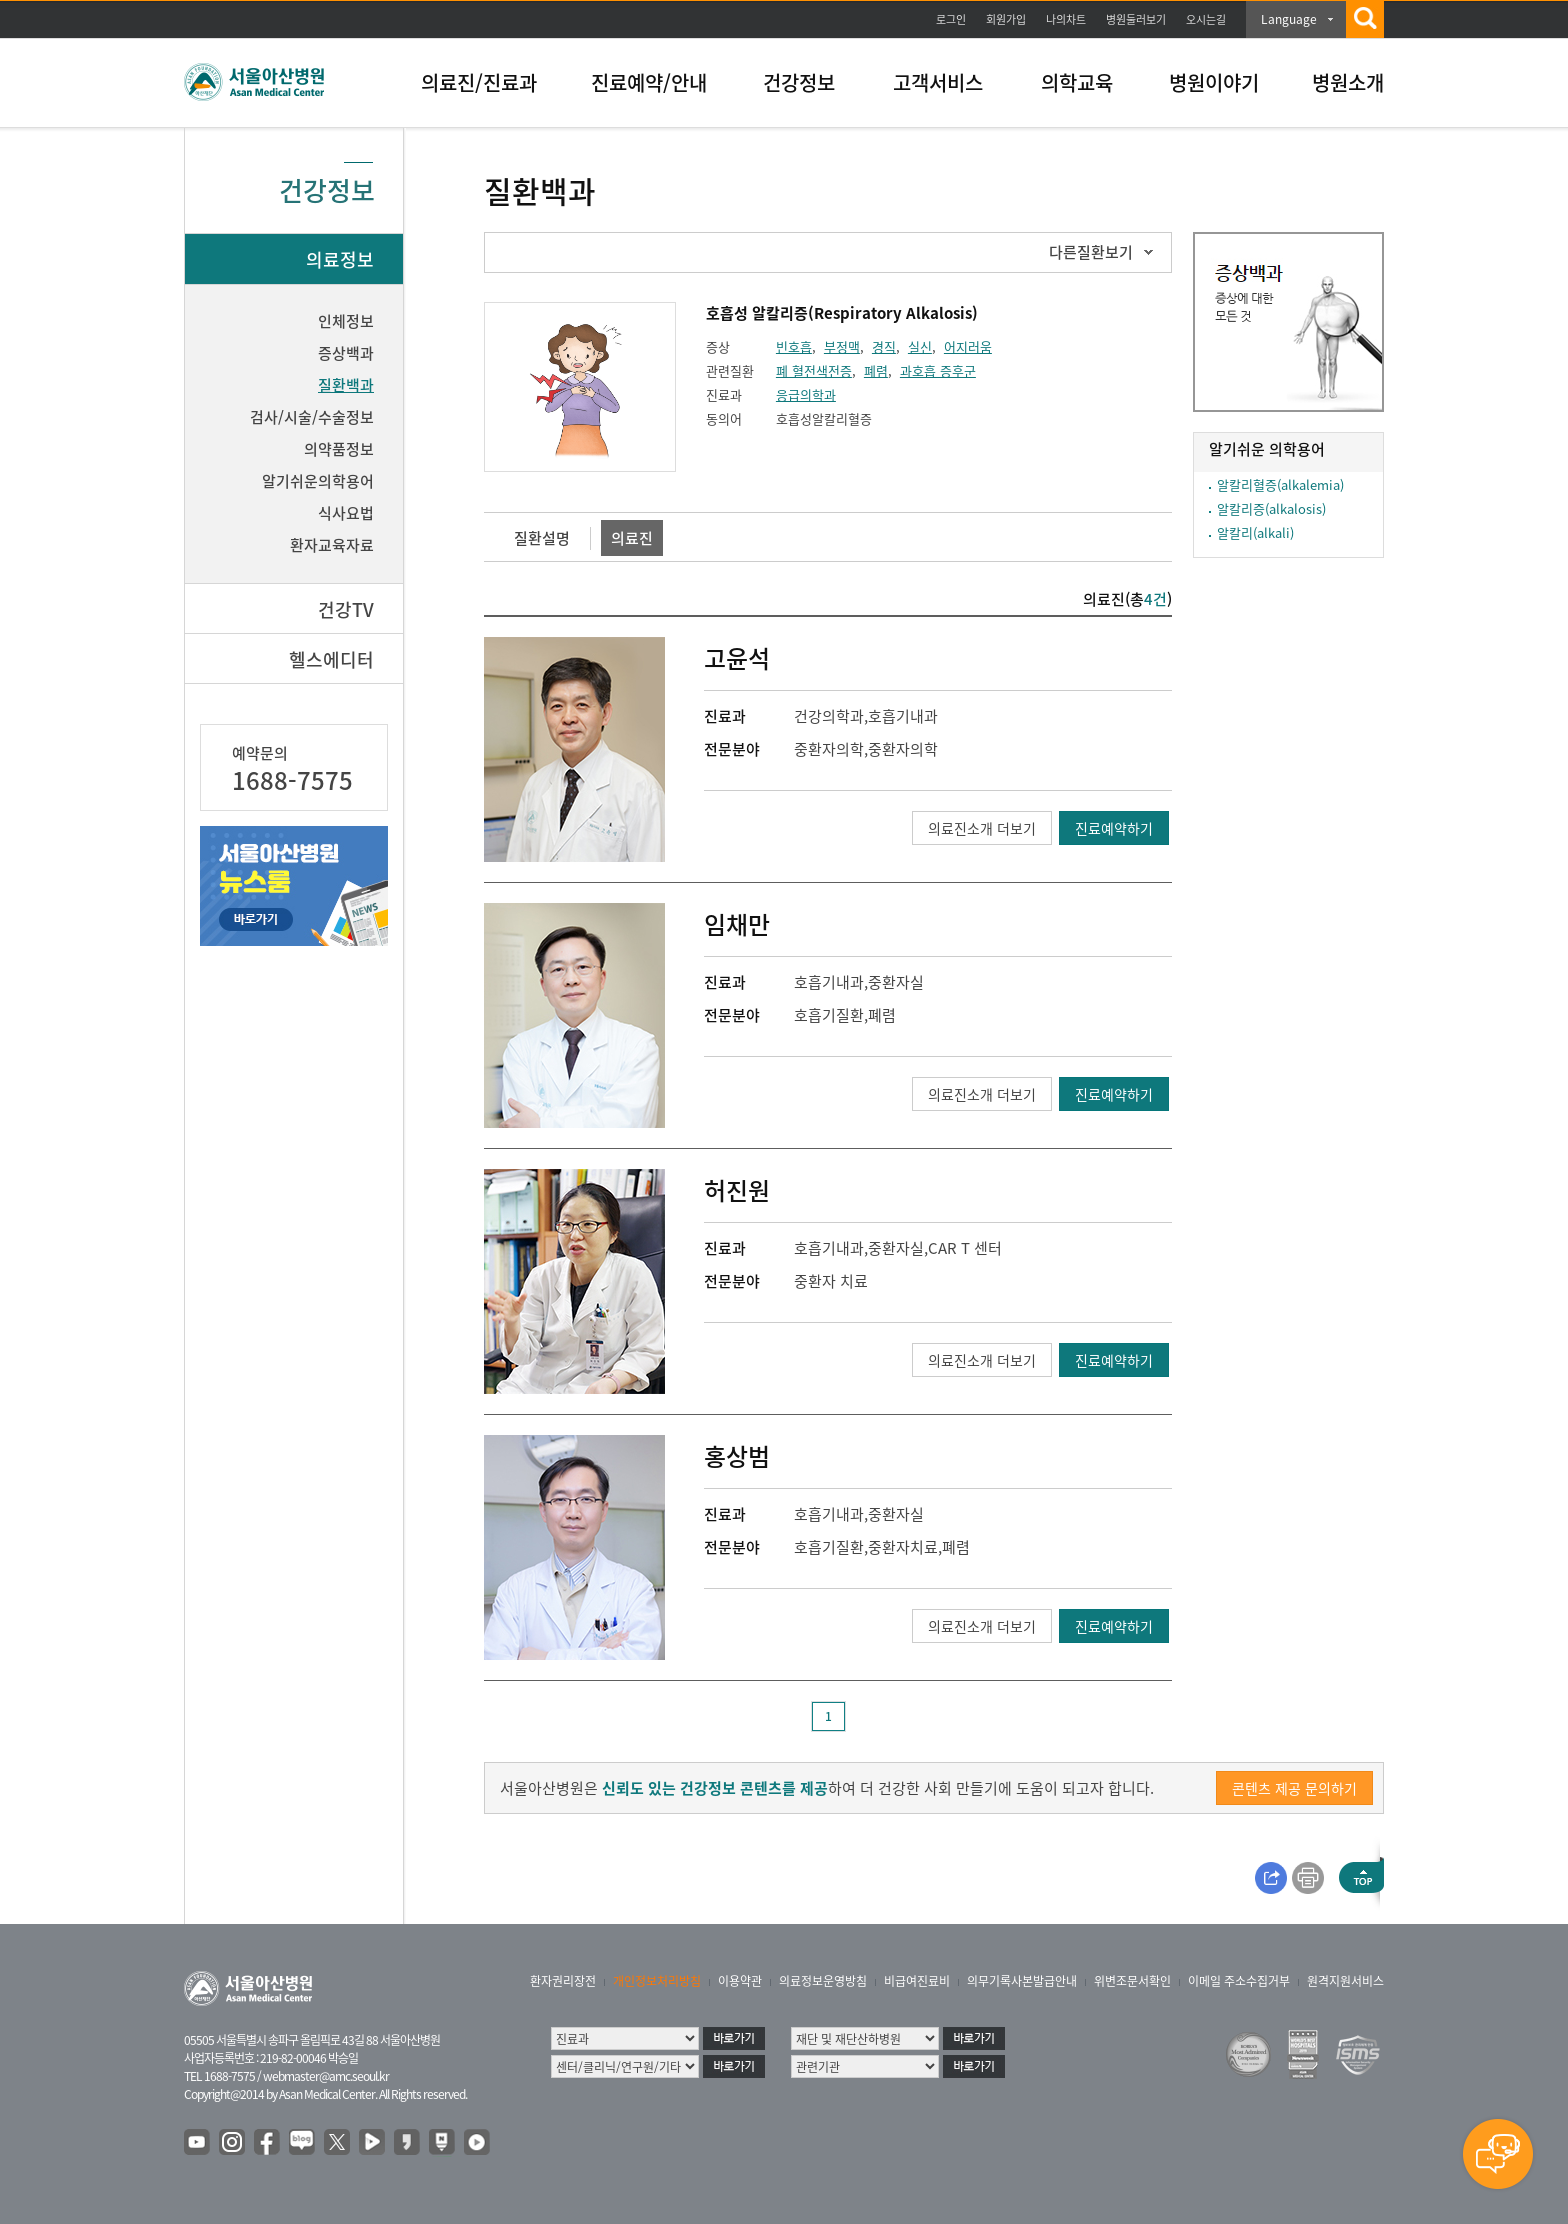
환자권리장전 (563, 1981)
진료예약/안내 (649, 82)
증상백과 (346, 353)
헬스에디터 (331, 659)
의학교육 (1077, 82)
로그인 (951, 19)
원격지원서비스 (1345, 1981)
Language (1289, 19)
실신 (920, 346)
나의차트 (1066, 19)
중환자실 (896, 982)
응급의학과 (806, 394)
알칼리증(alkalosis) (1271, 508)
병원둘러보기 (1136, 19)
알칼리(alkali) (1255, 532)
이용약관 (740, 1981)
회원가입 (1006, 19)
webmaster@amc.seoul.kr (326, 2076)
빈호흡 (794, 346)
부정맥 (842, 346)
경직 (884, 346)
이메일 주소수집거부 (1239, 1981)
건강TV (346, 609)
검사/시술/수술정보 (312, 417)
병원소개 (1348, 82)
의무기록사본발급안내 (1022, 1981)
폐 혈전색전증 (814, 370)
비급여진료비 (917, 1981)
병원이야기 (1214, 82)
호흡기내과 (903, 716)
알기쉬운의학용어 (318, 481)
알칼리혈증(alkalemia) (1280, 484)
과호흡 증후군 (938, 370)
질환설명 (542, 538)
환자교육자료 (332, 545)
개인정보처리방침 (657, 1981)
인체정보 (346, 321)
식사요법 (346, 513)
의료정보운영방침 (823, 1981)
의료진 (632, 538)
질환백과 (346, 385)
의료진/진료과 (479, 82)
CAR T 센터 (965, 1248)
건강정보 (799, 82)
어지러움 (968, 346)
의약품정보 (339, 449)
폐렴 (876, 370)
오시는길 (1206, 19)
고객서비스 (938, 82)
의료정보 (340, 259)
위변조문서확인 (1132, 1981)
